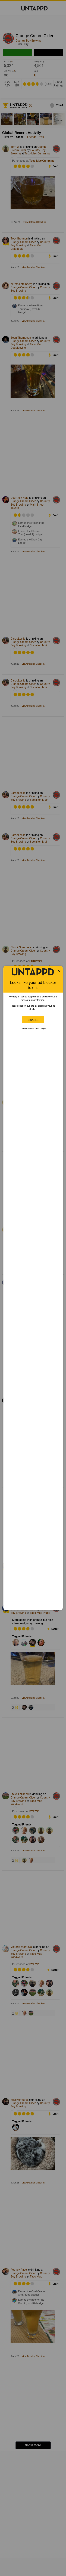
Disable (33, 1019)
